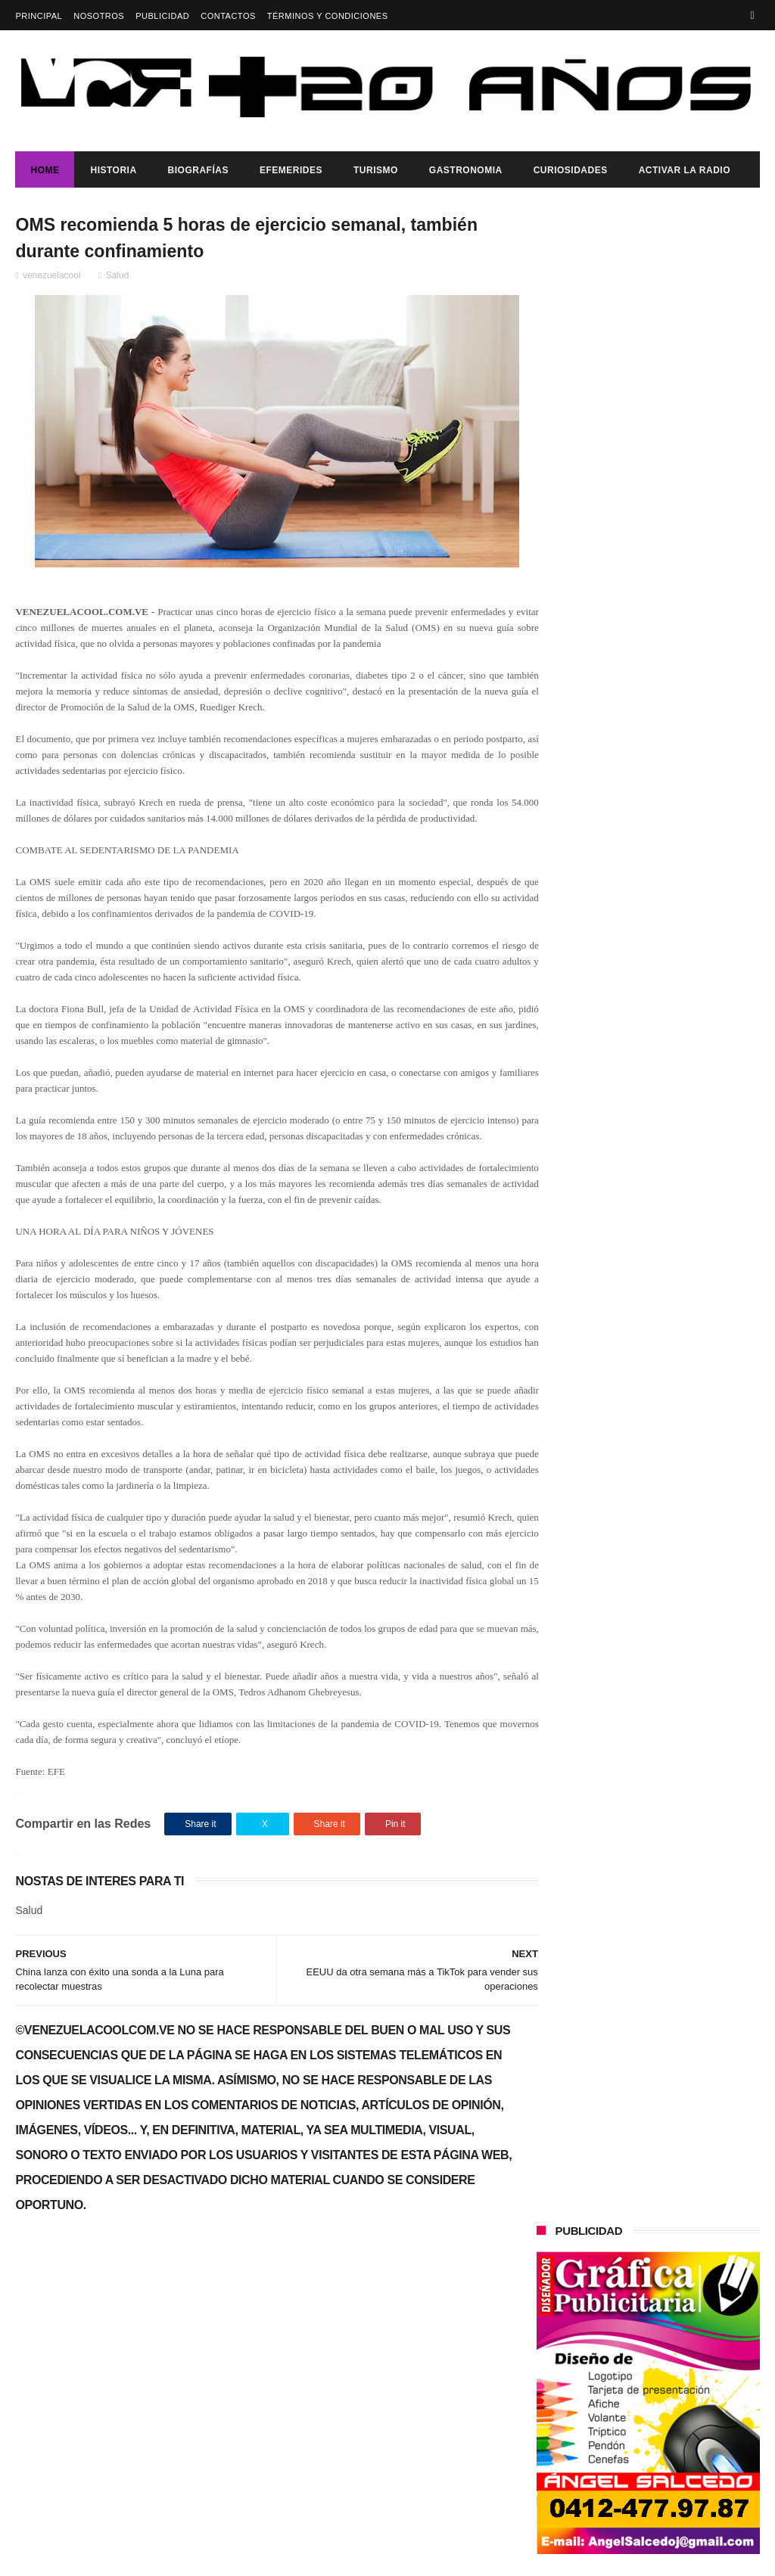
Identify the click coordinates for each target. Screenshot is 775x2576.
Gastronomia (466, 170)
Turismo (375, 170)
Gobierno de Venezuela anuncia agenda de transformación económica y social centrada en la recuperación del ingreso (643, 1136)
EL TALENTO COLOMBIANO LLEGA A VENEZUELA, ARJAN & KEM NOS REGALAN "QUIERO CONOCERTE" (645, 646)
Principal (38, 15)
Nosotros (98, 15)
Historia (113, 170)
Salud (117, 277)
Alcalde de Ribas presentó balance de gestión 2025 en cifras (681, 1052)
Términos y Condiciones (327, 15)
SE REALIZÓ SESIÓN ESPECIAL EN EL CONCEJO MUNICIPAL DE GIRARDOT (685, 794)
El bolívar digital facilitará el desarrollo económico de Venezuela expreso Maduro (680, 725)
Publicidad (162, 15)
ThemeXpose (284, 2557)
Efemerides (291, 170)
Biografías (198, 170)
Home (44, 170)
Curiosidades (571, 170)
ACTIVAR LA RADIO (684, 170)
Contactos (228, 15)
